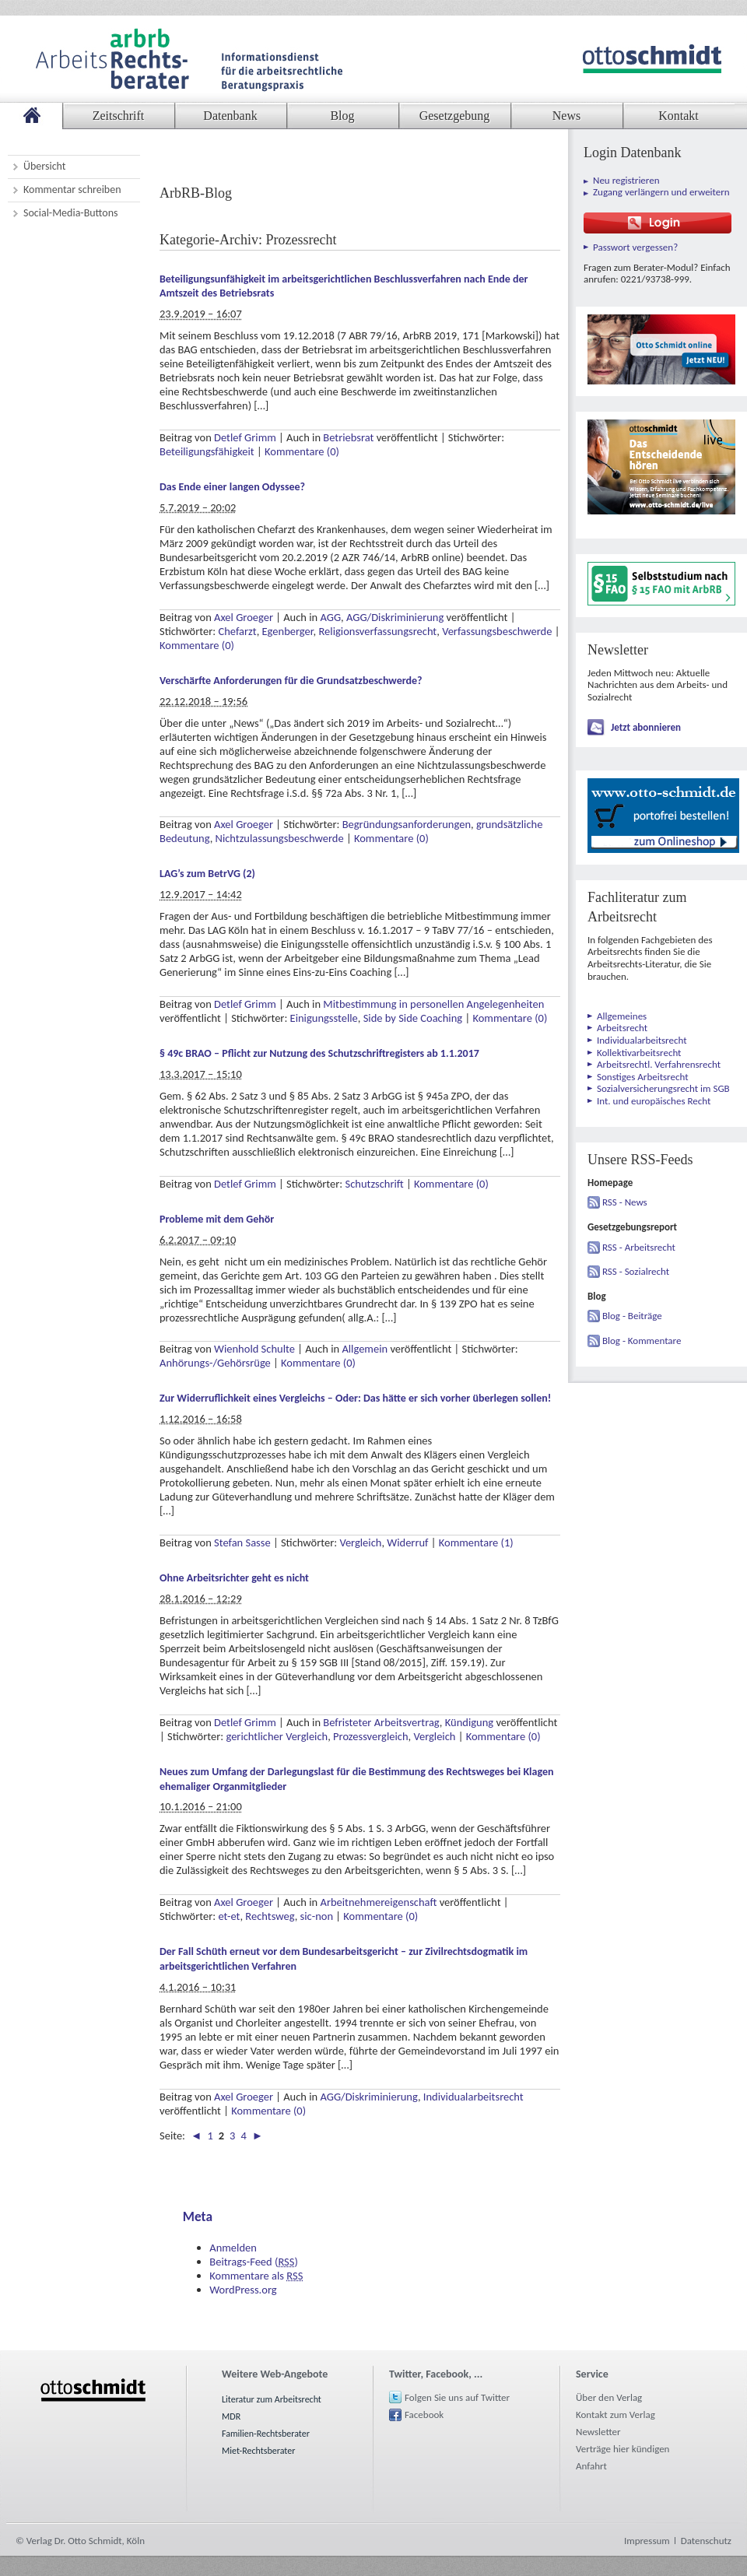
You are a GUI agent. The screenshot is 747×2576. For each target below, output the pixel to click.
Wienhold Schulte (254, 1349)
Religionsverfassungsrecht (377, 631)
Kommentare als (256, 2276)
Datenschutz (706, 2540)
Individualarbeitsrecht (473, 2097)
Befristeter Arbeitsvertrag (381, 1722)
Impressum (647, 2540)
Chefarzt (237, 631)
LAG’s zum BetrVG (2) (207, 873)
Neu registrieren (626, 180)
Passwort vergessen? (635, 247)
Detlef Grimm (245, 437)
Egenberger (288, 631)
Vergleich (360, 1542)
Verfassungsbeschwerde (497, 631)
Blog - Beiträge (632, 1315)
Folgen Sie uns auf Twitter (457, 2397)
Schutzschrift (374, 1184)
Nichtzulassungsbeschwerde (280, 838)
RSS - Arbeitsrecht (638, 1247)
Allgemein (365, 1349)
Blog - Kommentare (641, 1340)
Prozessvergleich (370, 1736)
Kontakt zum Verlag (615, 2414)
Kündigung (469, 1722)
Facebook (424, 2414)
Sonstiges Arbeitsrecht (643, 1077)
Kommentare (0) (302, 451)
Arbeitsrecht (622, 1028)
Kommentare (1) (476, 1542)
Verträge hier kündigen (622, 2449)
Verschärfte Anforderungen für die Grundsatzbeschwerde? (291, 680)
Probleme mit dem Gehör (217, 1219)
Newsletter (598, 2431)
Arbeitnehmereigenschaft (379, 1902)
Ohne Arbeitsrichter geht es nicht (234, 1578)
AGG (331, 617)
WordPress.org (242, 2290)
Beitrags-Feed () (253, 2262)
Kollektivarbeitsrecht (639, 1052)
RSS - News (624, 1202)
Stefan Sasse (242, 1542)
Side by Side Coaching (412, 1018)
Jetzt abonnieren (646, 727)
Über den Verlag (609, 2397)
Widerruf (407, 1542)
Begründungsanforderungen (406, 824)
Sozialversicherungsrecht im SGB (663, 1088)
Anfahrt (591, 2466)
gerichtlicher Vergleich (277, 1736)
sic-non (316, 1916)
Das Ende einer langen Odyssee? (232, 486)
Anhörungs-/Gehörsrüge (215, 1363)
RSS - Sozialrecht (635, 1271)
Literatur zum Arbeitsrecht (271, 2399)
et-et (229, 1916)
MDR (231, 2416)
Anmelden (233, 2248)
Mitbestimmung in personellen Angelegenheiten (433, 1004)
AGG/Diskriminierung (395, 617)
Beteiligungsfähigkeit (207, 451)
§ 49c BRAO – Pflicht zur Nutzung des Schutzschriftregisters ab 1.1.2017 (319, 1053)
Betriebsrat (348, 437)
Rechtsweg (269, 1916)
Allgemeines (622, 1016)
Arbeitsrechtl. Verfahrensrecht (659, 1064)
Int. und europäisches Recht (653, 1101)
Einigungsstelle (324, 1018)
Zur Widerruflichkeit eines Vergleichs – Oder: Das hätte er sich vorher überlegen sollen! (355, 1398)
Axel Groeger (243, 617)
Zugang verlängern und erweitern (661, 192)
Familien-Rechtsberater (266, 2433)
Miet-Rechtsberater (258, 2450)
